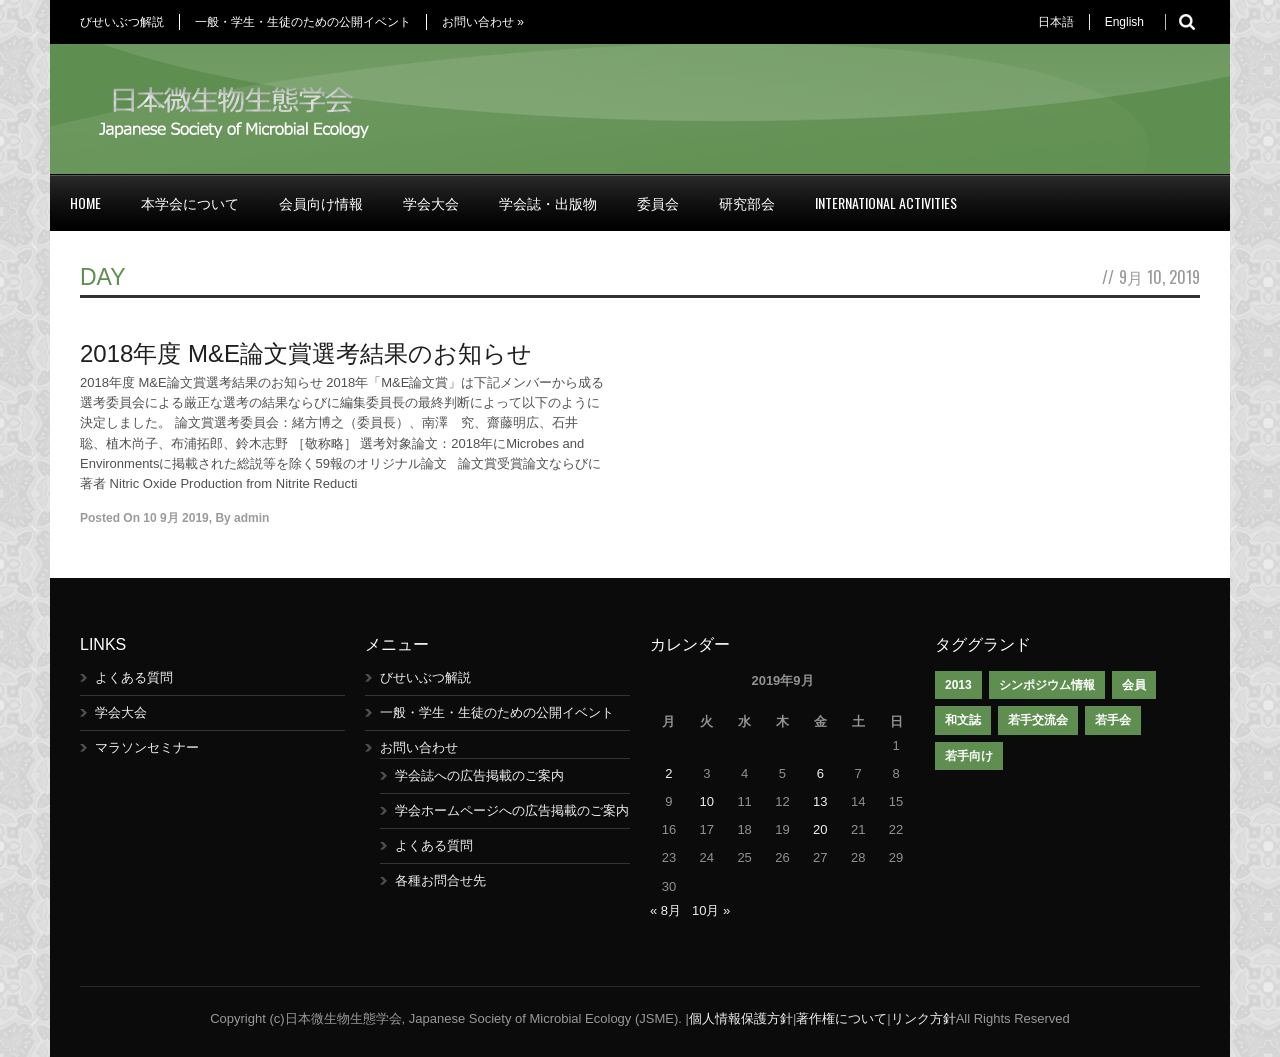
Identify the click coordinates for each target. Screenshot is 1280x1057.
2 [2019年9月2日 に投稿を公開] (668, 773)
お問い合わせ (483, 22)
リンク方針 (923, 1018)
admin (251, 518)
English (1124, 22)
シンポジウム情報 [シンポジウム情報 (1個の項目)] (1047, 685)
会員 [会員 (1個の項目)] (1134, 685)
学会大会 (431, 202)
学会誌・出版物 (548, 202)
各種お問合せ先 (440, 880)
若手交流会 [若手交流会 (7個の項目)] (1038, 720)
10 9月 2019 (175, 518)
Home (85, 202)
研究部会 (747, 202)
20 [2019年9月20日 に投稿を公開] (820, 829)
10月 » (711, 910)
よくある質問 (134, 677)
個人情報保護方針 (741, 1018)
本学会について (190, 202)
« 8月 (665, 910)
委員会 (658, 202)
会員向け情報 (321, 202)
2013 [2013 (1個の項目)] (958, 685)
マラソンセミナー (147, 747)
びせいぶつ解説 (122, 22)
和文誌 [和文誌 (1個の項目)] (963, 720)
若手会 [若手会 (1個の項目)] (1113, 720)
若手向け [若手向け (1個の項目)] (969, 756)
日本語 (1056, 22)
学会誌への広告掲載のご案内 (479, 775)
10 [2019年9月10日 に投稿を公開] (707, 801)
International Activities (886, 202)
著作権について (841, 1018)
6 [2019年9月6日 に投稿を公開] (820, 773)
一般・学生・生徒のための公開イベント (303, 22)
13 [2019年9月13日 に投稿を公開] (820, 801)
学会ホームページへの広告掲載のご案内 (512, 810)
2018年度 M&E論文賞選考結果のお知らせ (306, 353)
